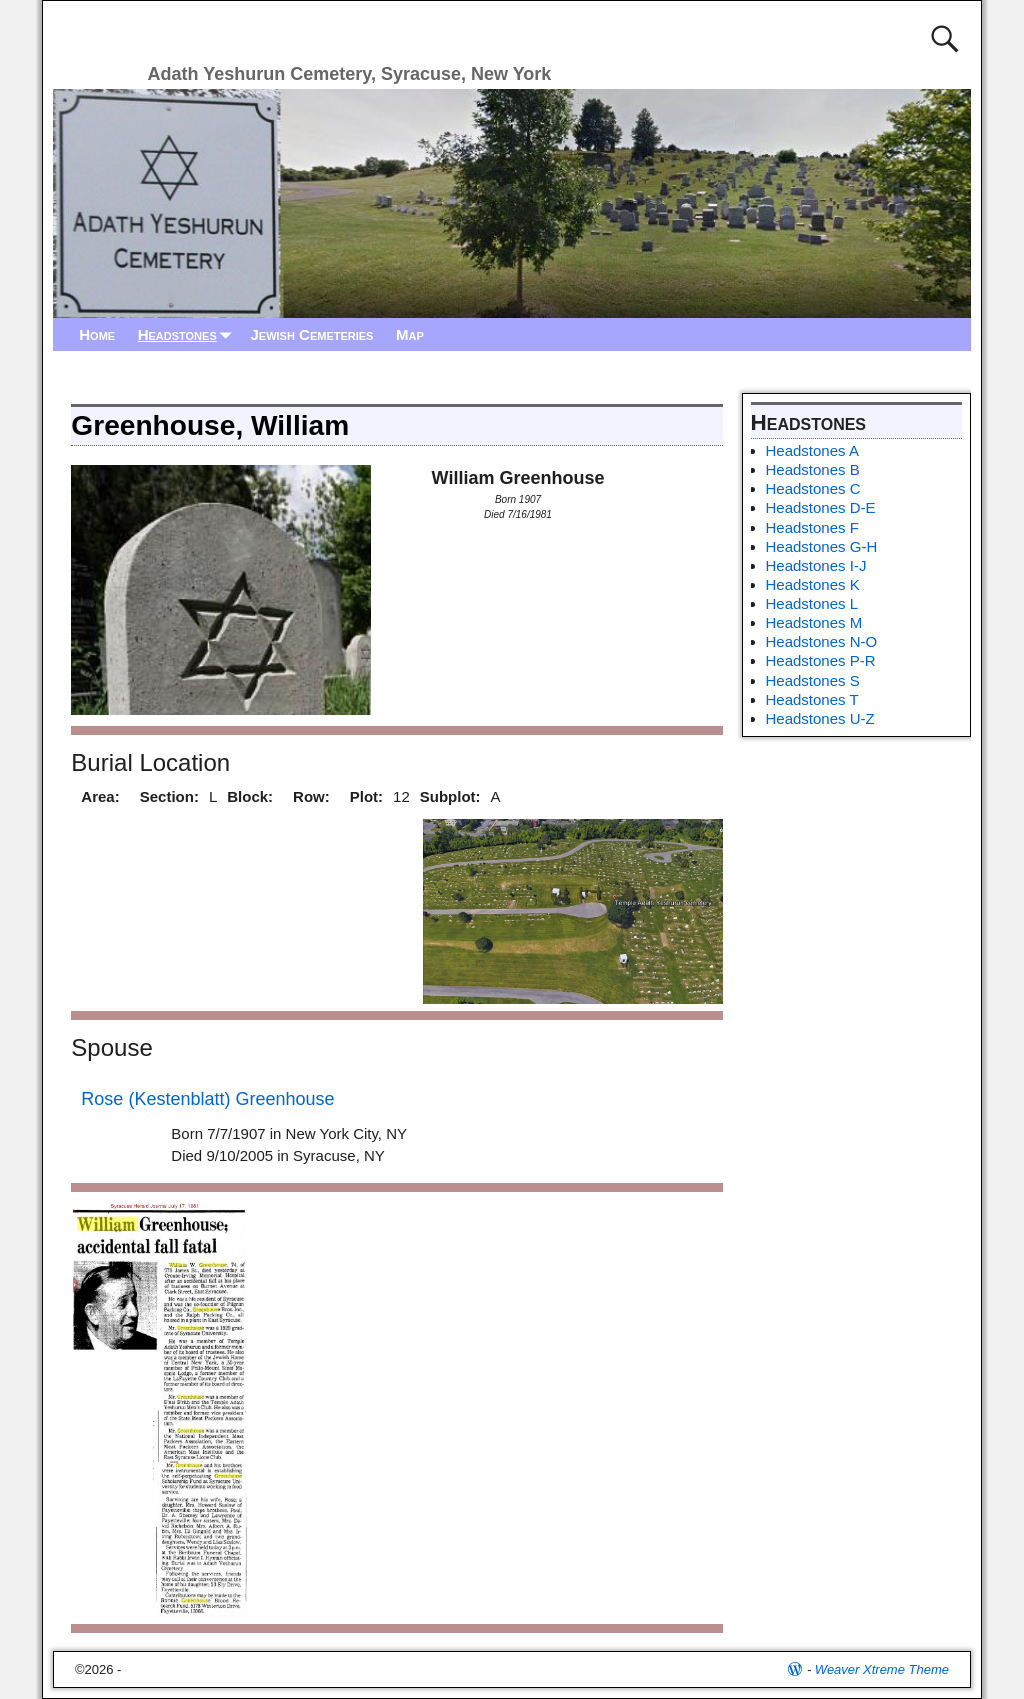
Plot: (366, 796)
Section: (169, 796)
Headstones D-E (821, 507)
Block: (250, 796)
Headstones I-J (816, 565)
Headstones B (813, 469)
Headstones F (812, 527)
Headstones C (813, 488)
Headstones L (812, 603)
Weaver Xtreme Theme (882, 1669)
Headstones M (814, 622)
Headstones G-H (822, 546)
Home (97, 334)
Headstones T (812, 699)
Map (410, 334)
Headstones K (813, 584)
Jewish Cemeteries (311, 334)
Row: (311, 796)
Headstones (189, 334)
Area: (100, 796)
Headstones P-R (821, 660)
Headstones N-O (822, 641)
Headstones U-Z (820, 718)
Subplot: (450, 796)
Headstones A (812, 450)
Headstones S (813, 680)
